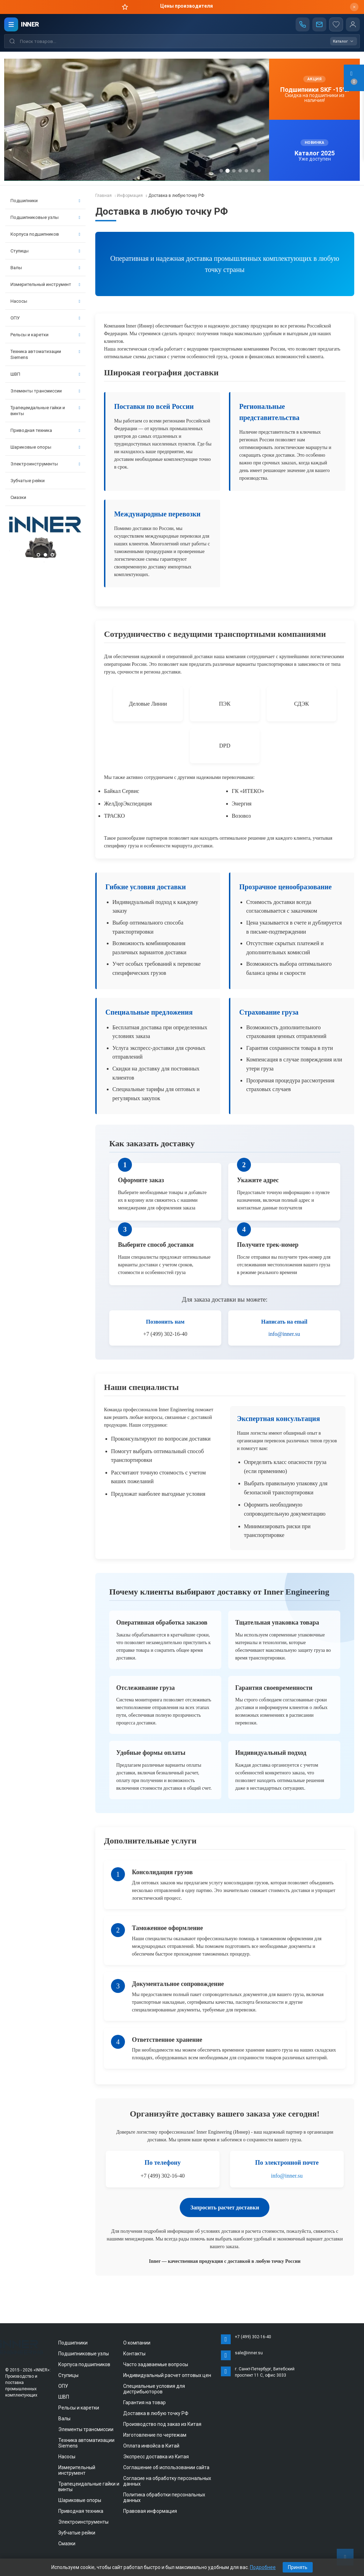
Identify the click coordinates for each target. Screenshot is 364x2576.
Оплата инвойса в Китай (151, 2446)
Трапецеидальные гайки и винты (45, 410)
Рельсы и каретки (45, 334)
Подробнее (263, 2567)
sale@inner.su (249, 2352)
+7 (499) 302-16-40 (253, 2336)
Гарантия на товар (144, 2402)
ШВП (45, 374)
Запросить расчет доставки (224, 2207)
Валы (45, 267)
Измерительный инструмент (45, 284)
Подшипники (45, 200)
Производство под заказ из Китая (162, 2424)
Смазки (18, 497)
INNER (30, 24)
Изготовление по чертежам (154, 2435)
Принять (297, 2567)
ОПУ (45, 318)
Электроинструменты (45, 463)
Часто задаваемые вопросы (155, 2364)
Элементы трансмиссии (45, 390)
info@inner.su (284, 1334)
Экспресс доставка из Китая (156, 2456)
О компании (136, 2343)
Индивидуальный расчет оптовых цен (167, 2375)
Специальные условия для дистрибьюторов (154, 2388)
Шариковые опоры (45, 447)
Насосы (45, 301)
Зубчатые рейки (27, 480)
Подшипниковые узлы (45, 217)
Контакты (134, 2353)
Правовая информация (150, 2511)
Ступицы (45, 250)
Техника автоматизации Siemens (45, 354)
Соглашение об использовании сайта (166, 2467)
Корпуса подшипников (45, 234)
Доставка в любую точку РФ (155, 2413)
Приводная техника (45, 430)
